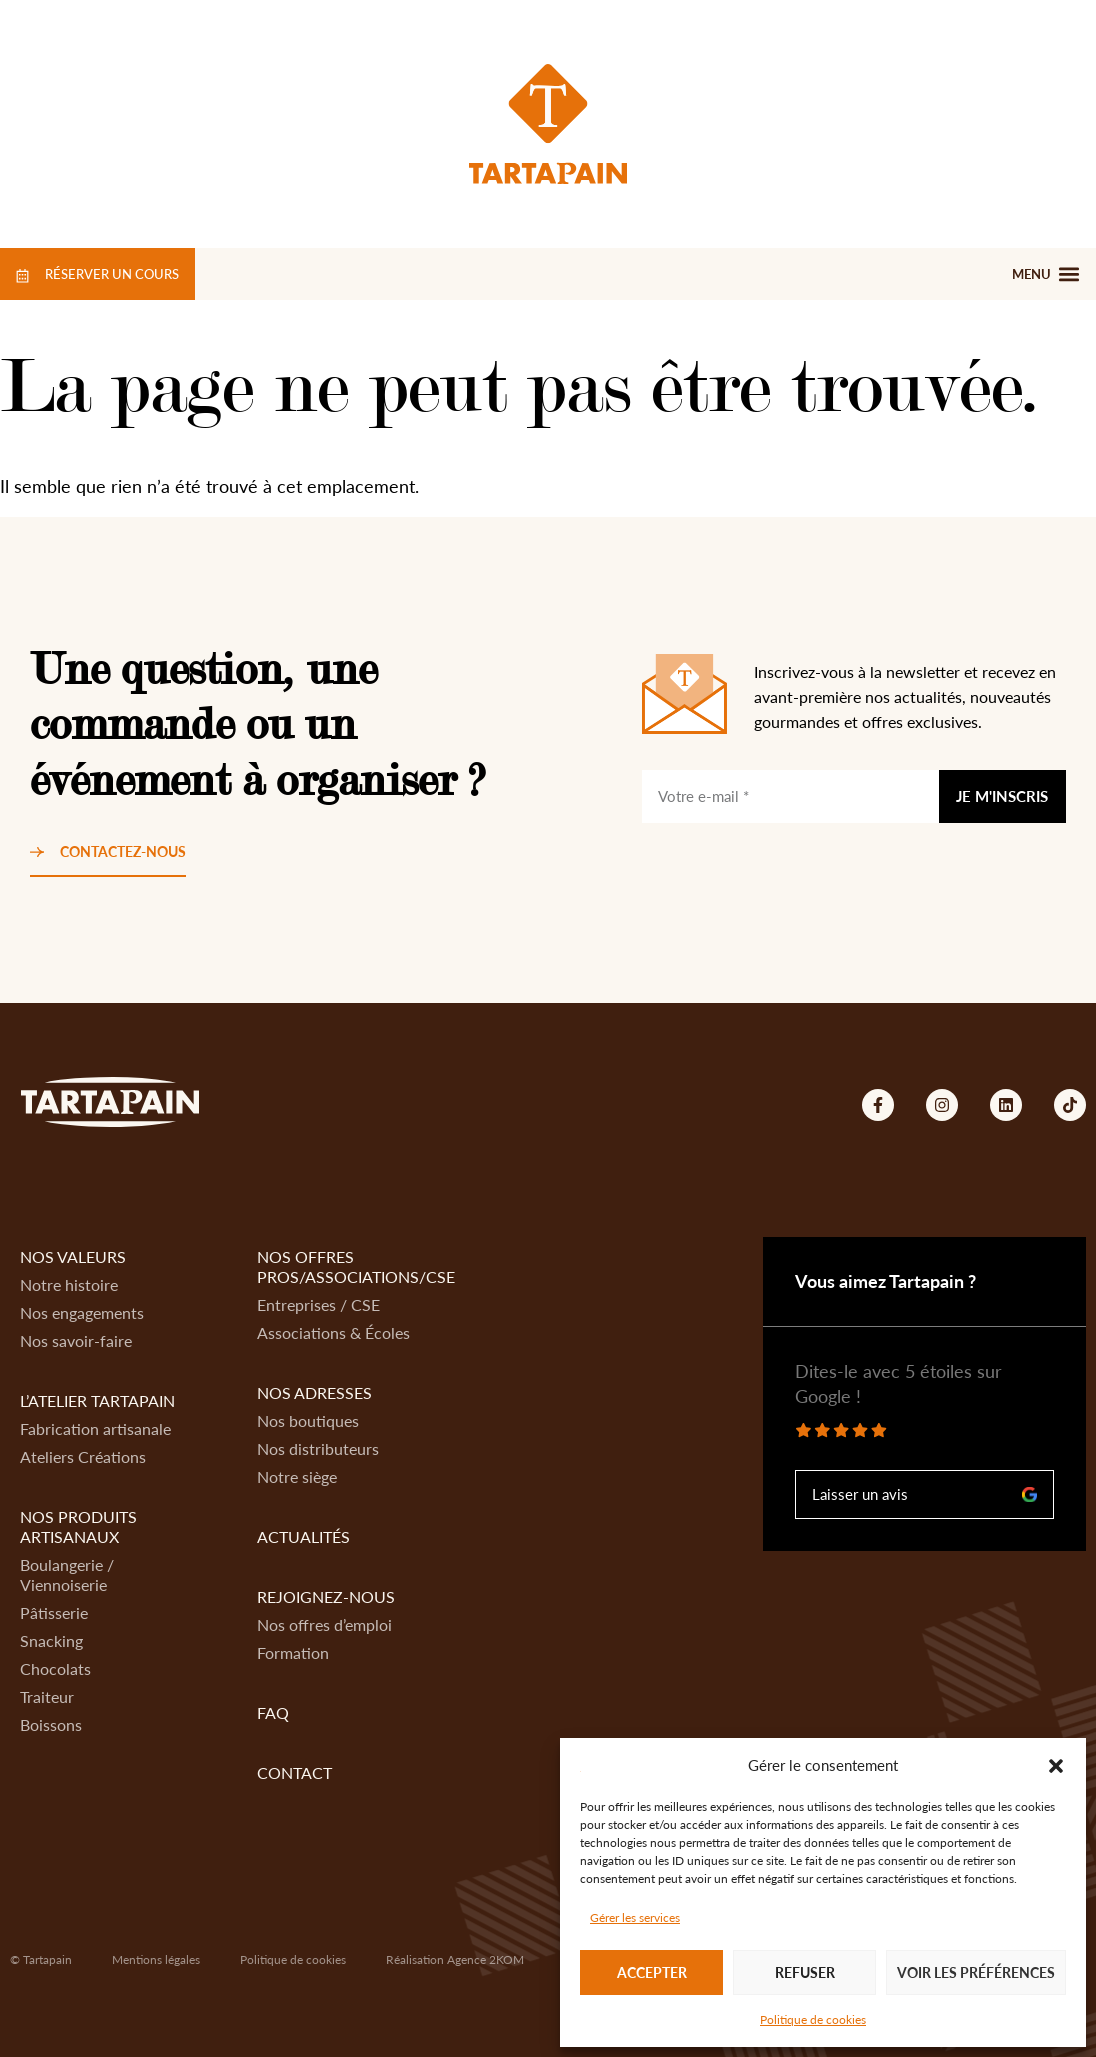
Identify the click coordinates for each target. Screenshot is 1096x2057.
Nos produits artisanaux (78, 1526)
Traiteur (47, 1696)
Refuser (805, 1972)
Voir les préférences (976, 1972)
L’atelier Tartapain (97, 1400)
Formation (293, 1652)
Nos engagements (82, 1312)
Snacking (51, 1640)
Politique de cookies (813, 2019)
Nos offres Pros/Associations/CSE (356, 1266)
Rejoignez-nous (326, 1596)
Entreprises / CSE (318, 1304)
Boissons (51, 1724)
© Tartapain (41, 1959)
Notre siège (297, 1476)
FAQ (273, 1712)
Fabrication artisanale (95, 1428)
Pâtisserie (54, 1612)
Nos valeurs (73, 1256)
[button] (1056, 1766)
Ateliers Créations (83, 1456)
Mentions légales (156, 1959)
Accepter (652, 1972)
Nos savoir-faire (76, 1340)
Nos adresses (314, 1392)
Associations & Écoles (333, 1332)
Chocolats (55, 1668)
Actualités (303, 1536)
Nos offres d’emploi (324, 1624)
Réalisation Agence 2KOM (455, 1959)
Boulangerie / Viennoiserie (67, 1574)
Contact (294, 1772)
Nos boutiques (308, 1420)
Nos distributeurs (318, 1448)
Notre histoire (69, 1284)
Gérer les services (635, 1917)
